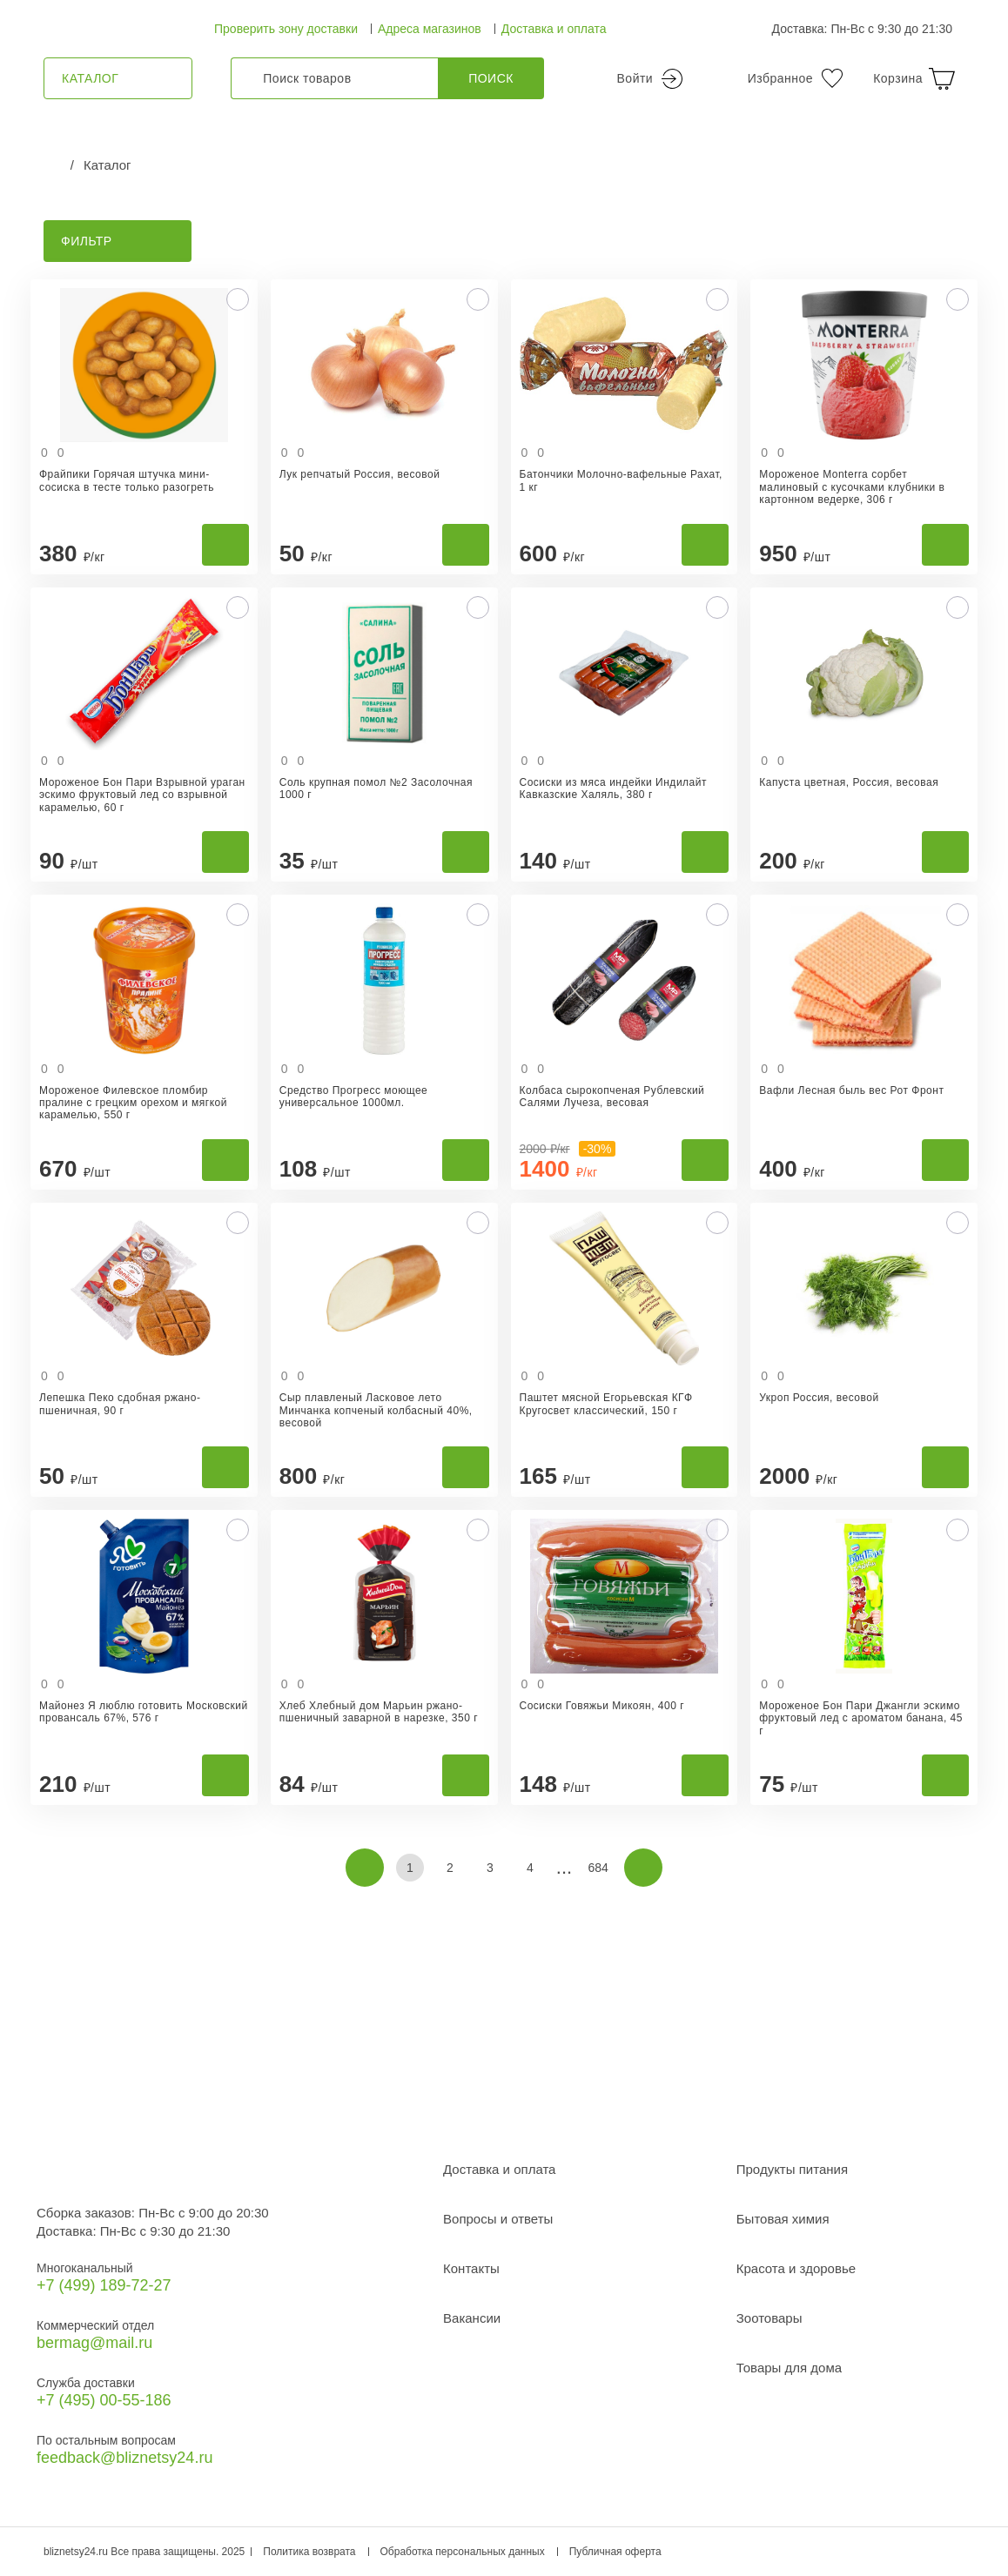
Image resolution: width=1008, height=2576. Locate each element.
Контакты (471, 2268)
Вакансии (472, 2318)
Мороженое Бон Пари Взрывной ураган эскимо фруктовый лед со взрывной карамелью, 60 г (142, 795)
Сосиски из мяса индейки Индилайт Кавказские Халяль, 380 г (613, 788)
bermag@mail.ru (94, 2342)
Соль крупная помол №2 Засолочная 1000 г (376, 788)
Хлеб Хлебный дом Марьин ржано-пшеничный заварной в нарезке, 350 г (378, 1712)
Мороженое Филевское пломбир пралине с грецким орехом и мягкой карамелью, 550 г (133, 1103)
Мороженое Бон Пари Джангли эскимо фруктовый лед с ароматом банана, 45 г (861, 1718)
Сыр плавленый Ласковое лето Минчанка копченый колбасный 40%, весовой (376, 1410)
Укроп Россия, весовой (818, 1398)
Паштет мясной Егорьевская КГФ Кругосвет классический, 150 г (606, 1404)
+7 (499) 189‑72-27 (104, 2285)
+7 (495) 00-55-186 (104, 2400)
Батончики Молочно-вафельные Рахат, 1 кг (621, 480)
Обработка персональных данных (462, 2552)
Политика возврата (309, 2552)
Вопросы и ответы (498, 2218)
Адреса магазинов (429, 29)
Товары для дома (789, 2367)
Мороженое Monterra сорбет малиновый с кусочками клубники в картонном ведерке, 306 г (851, 487)
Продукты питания (792, 2169)
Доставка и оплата (554, 29)
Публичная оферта (615, 2552)
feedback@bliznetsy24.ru (124, 2457)
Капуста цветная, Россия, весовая (848, 782)
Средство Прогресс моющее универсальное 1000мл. (353, 1096)
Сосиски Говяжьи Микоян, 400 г (602, 1706)
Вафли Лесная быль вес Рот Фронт (851, 1090)
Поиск (491, 78)
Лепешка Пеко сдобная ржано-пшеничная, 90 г (119, 1404)
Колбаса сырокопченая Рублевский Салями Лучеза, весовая (612, 1096)
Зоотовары (769, 2318)
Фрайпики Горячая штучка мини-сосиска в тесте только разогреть (126, 480)
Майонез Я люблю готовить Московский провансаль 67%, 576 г (143, 1712)
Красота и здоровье (796, 2268)
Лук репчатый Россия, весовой (359, 474)
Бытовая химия (783, 2218)
